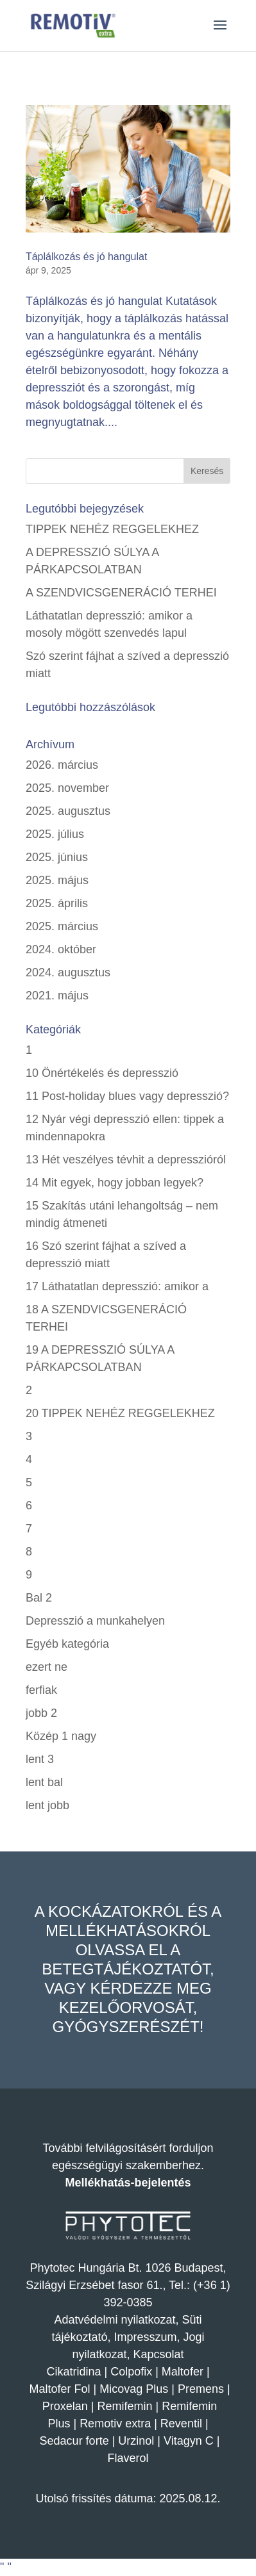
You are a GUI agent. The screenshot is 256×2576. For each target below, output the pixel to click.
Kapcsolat (158, 2354)
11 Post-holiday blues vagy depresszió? (127, 1096)
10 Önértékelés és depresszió (102, 1073)
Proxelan (65, 2406)
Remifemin (125, 2406)
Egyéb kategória (67, 1643)
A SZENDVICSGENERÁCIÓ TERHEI (121, 592)
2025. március (62, 926)
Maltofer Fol (59, 2389)
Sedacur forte (74, 2440)
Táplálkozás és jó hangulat (86, 256)
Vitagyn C (190, 2440)
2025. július (55, 834)
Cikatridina (73, 2371)
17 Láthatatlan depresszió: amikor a (117, 1286)
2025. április (57, 903)
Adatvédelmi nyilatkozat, (118, 2319)
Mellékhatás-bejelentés (128, 2182)
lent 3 (40, 1759)
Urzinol (136, 2440)
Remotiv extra (115, 2423)
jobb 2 (41, 1713)
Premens (201, 2389)
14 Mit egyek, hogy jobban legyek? (114, 1182)
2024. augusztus (68, 972)
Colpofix (131, 2371)
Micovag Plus (133, 2389)
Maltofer (182, 2371)
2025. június (57, 857)
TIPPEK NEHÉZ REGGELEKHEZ (112, 529)
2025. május (57, 880)
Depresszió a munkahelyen (95, 1620)
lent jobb (47, 1805)
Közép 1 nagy (61, 1736)
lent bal (44, 1782)
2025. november (67, 788)
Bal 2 (39, 1597)
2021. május (57, 995)
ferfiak (41, 1690)
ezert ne (46, 1667)
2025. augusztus (68, 811)
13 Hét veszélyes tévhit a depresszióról (126, 1159)
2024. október (61, 949)
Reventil (181, 2423)
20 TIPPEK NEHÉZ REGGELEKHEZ (120, 1413)
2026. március (62, 765)
